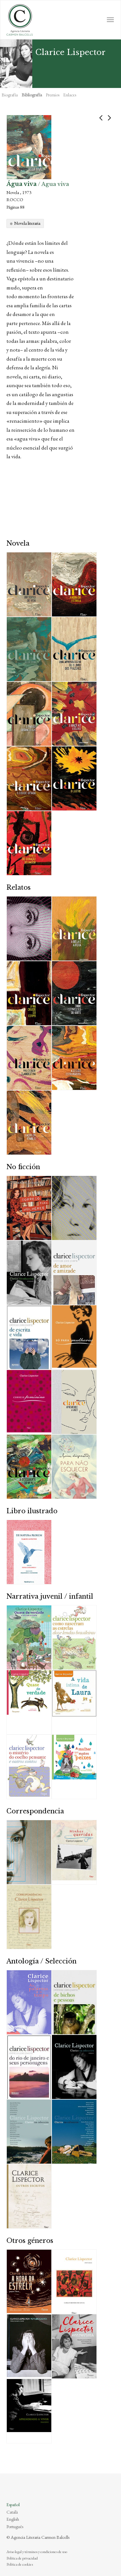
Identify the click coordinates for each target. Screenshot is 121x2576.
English (12, 2519)
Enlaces (69, 95)
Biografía (10, 95)
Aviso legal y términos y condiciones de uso (36, 2551)
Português (14, 2526)
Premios (52, 95)
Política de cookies (19, 2564)
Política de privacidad (22, 2558)
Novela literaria (27, 223)
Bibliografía (32, 95)
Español (13, 2504)
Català (12, 2512)
